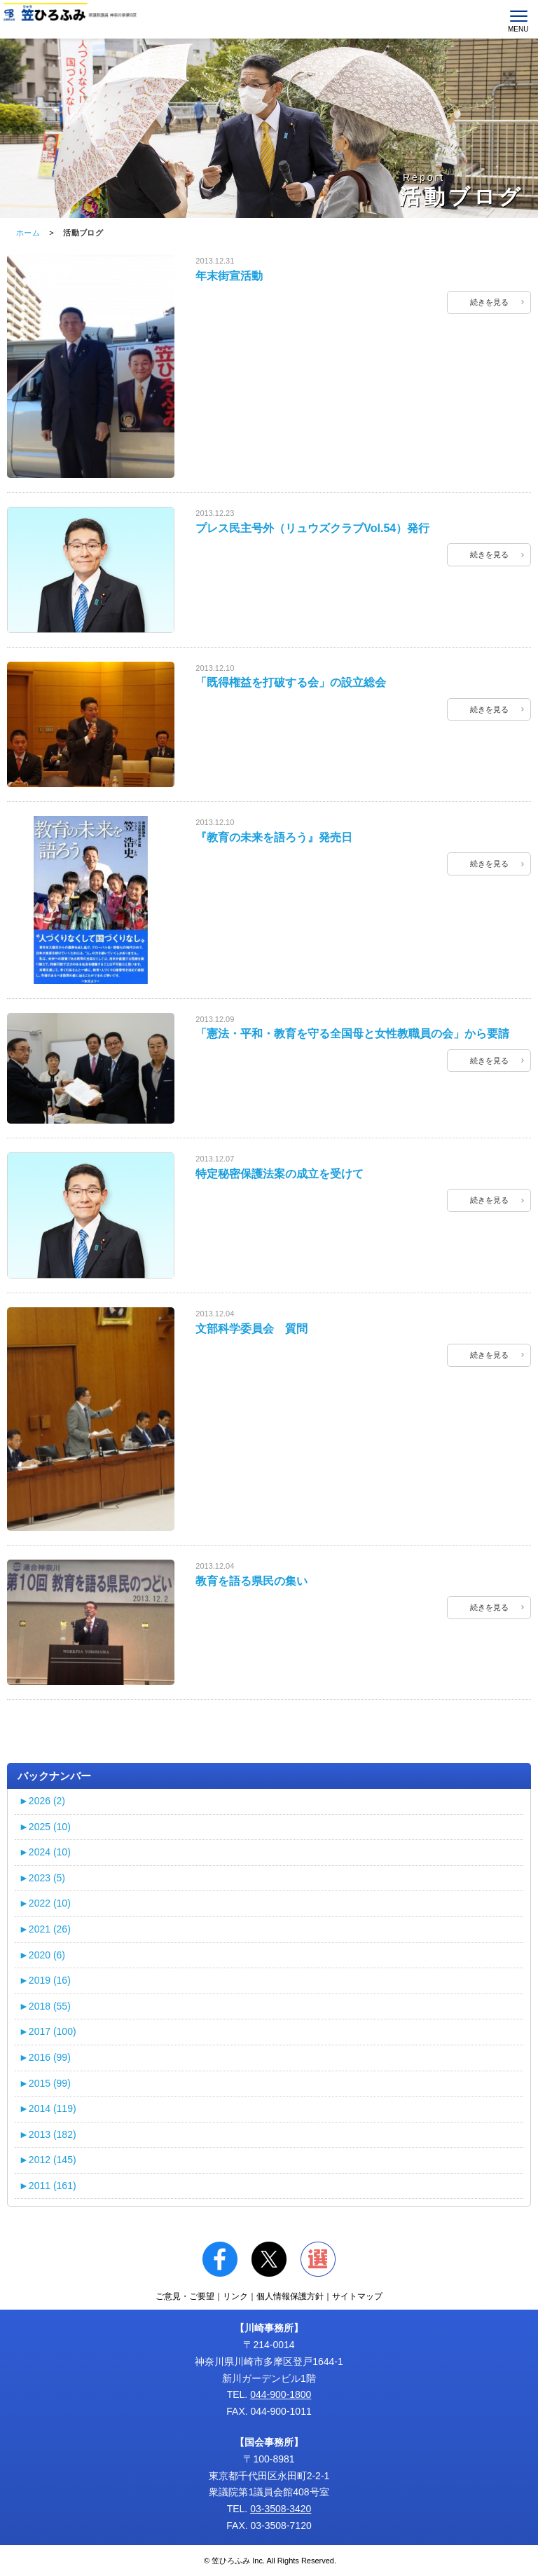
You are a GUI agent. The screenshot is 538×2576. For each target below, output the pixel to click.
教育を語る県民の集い (251, 1581)
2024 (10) (45, 1852)
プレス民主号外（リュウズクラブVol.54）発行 (312, 528)
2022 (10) (45, 1903)
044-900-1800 (280, 2394)
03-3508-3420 (280, 2508)
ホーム (28, 233)
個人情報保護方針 (290, 2296)
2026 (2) (42, 1800)
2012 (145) (47, 2159)
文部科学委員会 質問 (251, 1329)
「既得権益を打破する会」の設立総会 (290, 682)
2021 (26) (45, 1929)
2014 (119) (47, 2108)
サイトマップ (357, 2296)
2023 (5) (42, 1877)
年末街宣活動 (229, 276)
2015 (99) (45, 2083)
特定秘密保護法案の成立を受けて (279, 1174)
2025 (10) (45, 1826)
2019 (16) (45, 1980)
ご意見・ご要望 (185, 2296)
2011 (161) (47, 2185)
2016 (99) (45, 2057)
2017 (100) (47, 2031)
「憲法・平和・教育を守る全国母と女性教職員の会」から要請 (352, 1034)
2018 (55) (45, 2006)
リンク (235, 2296)
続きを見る (489, 302)
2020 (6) (42, 1955)
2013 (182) (47, 2134)
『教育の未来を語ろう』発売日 (273, 837)
